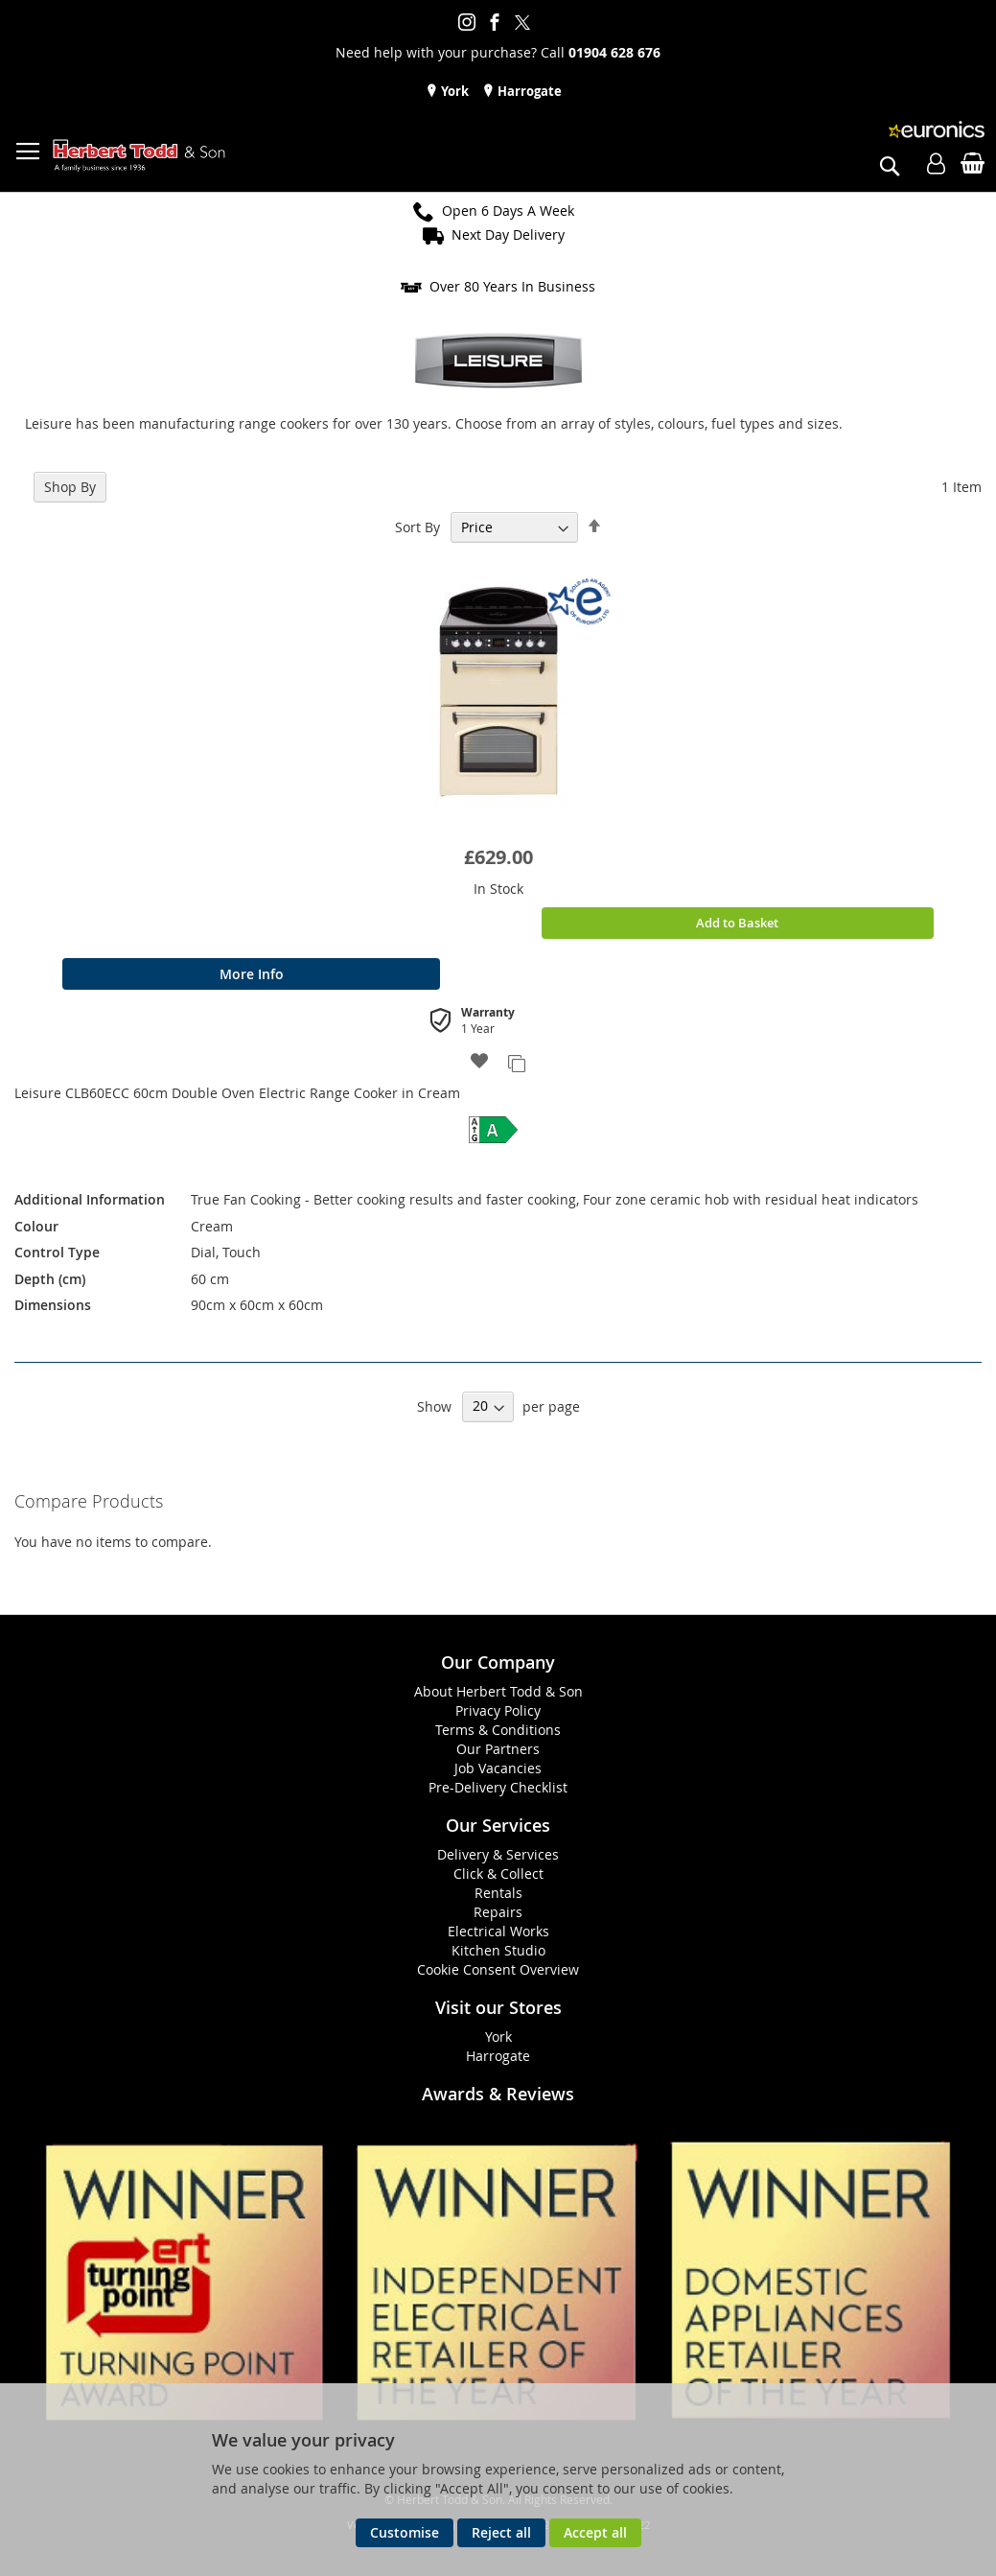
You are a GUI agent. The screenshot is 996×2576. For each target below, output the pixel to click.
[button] (480, 1062)
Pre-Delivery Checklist (498, 1787)
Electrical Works (498, 1931)
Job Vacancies (498, 1768)
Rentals (498, 1893)
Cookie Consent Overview (498, 1969)
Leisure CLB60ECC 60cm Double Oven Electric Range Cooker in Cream (237, 1093)
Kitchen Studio (498, 1950)
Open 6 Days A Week (508, 210)
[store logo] (139, 156)
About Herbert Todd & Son (498, 1691)
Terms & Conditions (498, 1730)
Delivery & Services (498, 1854)
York (453, 91)
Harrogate (528, 91)
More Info (252, 974)
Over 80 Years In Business (512, 286)
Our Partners (498, 1749)
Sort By (417, 527)
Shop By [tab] (70, 487)
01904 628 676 (614, 52)
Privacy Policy (498, 1710)
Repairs (498, 1912)
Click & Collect (498, 1873)
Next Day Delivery (508, 234)
